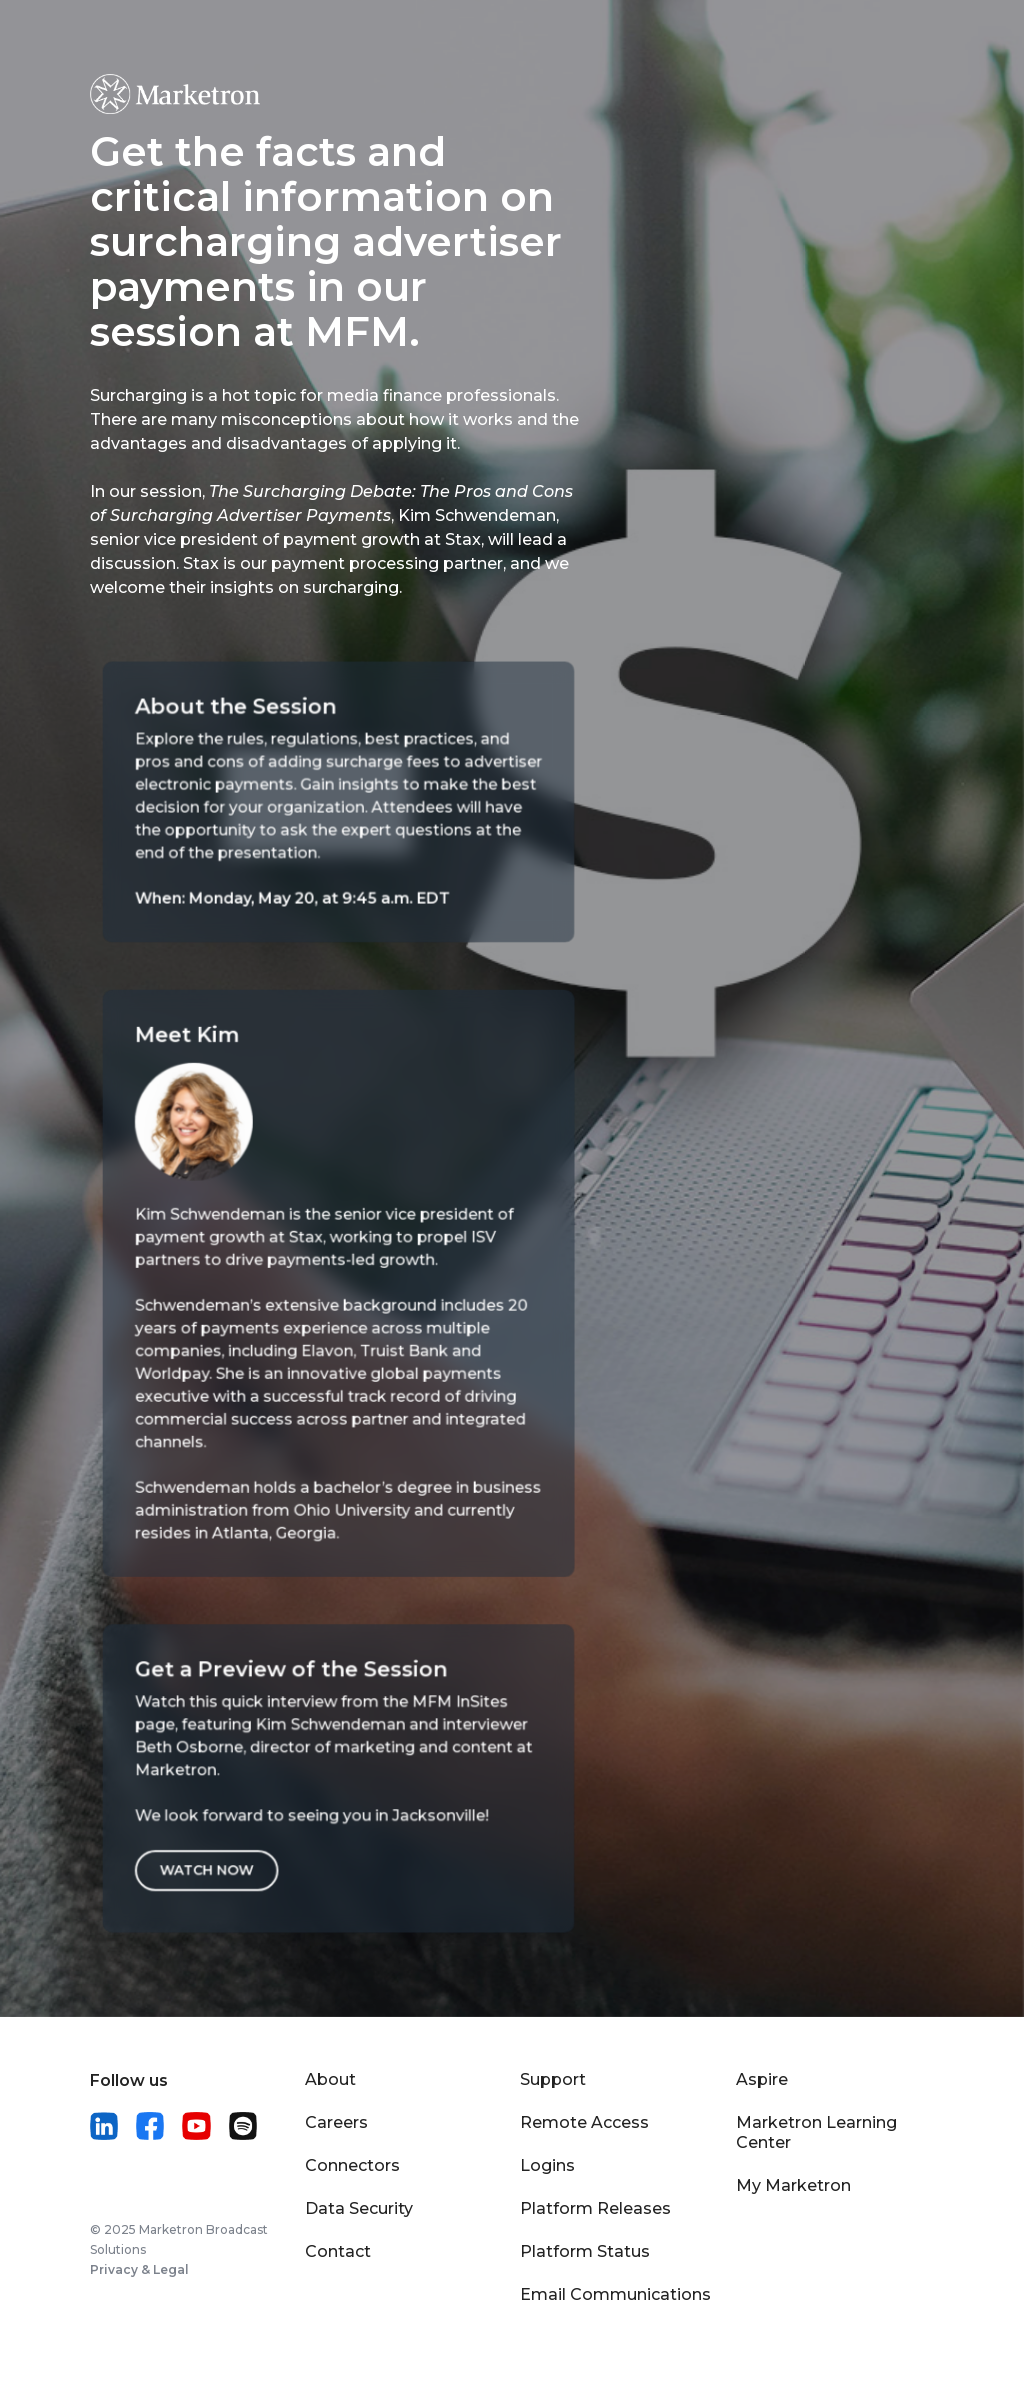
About (330, 2079)
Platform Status (585, 2251)
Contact (338, 2251)
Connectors (352, 2165)
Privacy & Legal (139, 2269)
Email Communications (615, 2294)
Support (553, 2079)
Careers (336, 2122)
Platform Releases (595, 2208)
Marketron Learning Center (816, 2132)
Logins (547, 2165)
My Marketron (793, 2185)
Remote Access (584, 2122)
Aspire (762, 2079)
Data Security (359, 2208)
